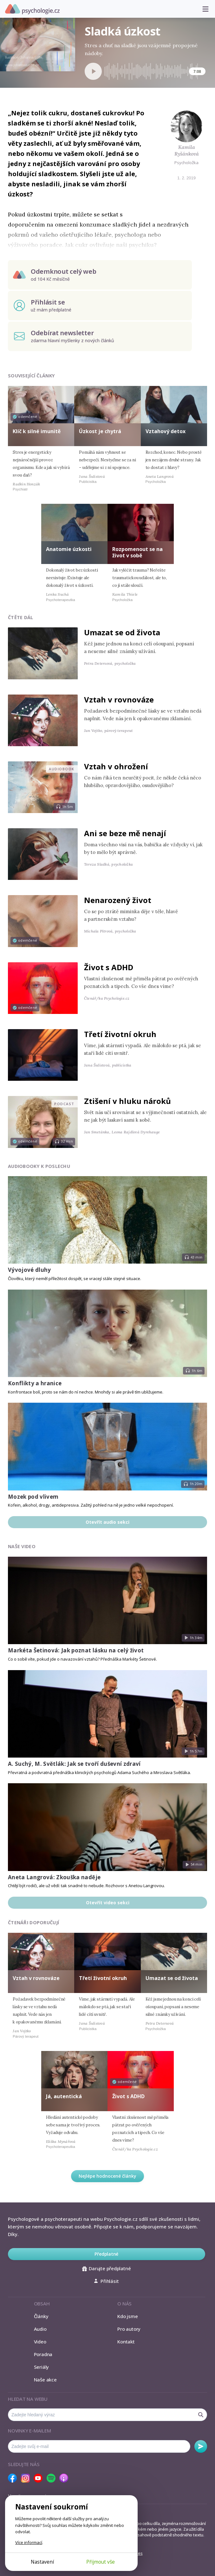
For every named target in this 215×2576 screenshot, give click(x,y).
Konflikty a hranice (35, 1383)
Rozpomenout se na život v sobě (137, 552)
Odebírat (200, 2446)
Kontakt (125, 2341)
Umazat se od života (122, 632)
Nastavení (42, 2561)
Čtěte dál (20, 617)
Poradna (43, 2354)
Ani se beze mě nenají (125, 833)
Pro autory (128, 2329)
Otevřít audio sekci (107, 1522)
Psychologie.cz (32, 9)
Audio (40, 2329)
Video (40, 2341)
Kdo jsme (127, 2316)
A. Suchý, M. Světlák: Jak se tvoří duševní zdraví (74, 1763)
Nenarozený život (117, 900)
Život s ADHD (108, 967)
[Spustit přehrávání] (93, 71)
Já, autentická (64, 2096)
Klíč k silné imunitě (37, 431)
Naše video (22, 1546)
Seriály (41, 2367)
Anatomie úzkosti (69, 549)
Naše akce (45, 2379)
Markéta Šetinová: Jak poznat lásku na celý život (76, 1650)
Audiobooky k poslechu (39, 1166)
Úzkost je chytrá (100, 431)
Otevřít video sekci (107, 1903)
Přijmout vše (100, 2561)
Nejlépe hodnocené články (107, 2176)
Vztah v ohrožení (116, 766)
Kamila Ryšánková (186, 150)
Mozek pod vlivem (33, 1496)
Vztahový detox (166, 431)
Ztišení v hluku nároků (127, 1101)
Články (41, 2316)
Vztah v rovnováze (119, 699)
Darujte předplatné (106, 2268)
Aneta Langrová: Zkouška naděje (54, 1877)
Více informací (28, 2542)
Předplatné (106, 2254)
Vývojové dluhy (29, 1269)
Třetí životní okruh (120, 1034)
